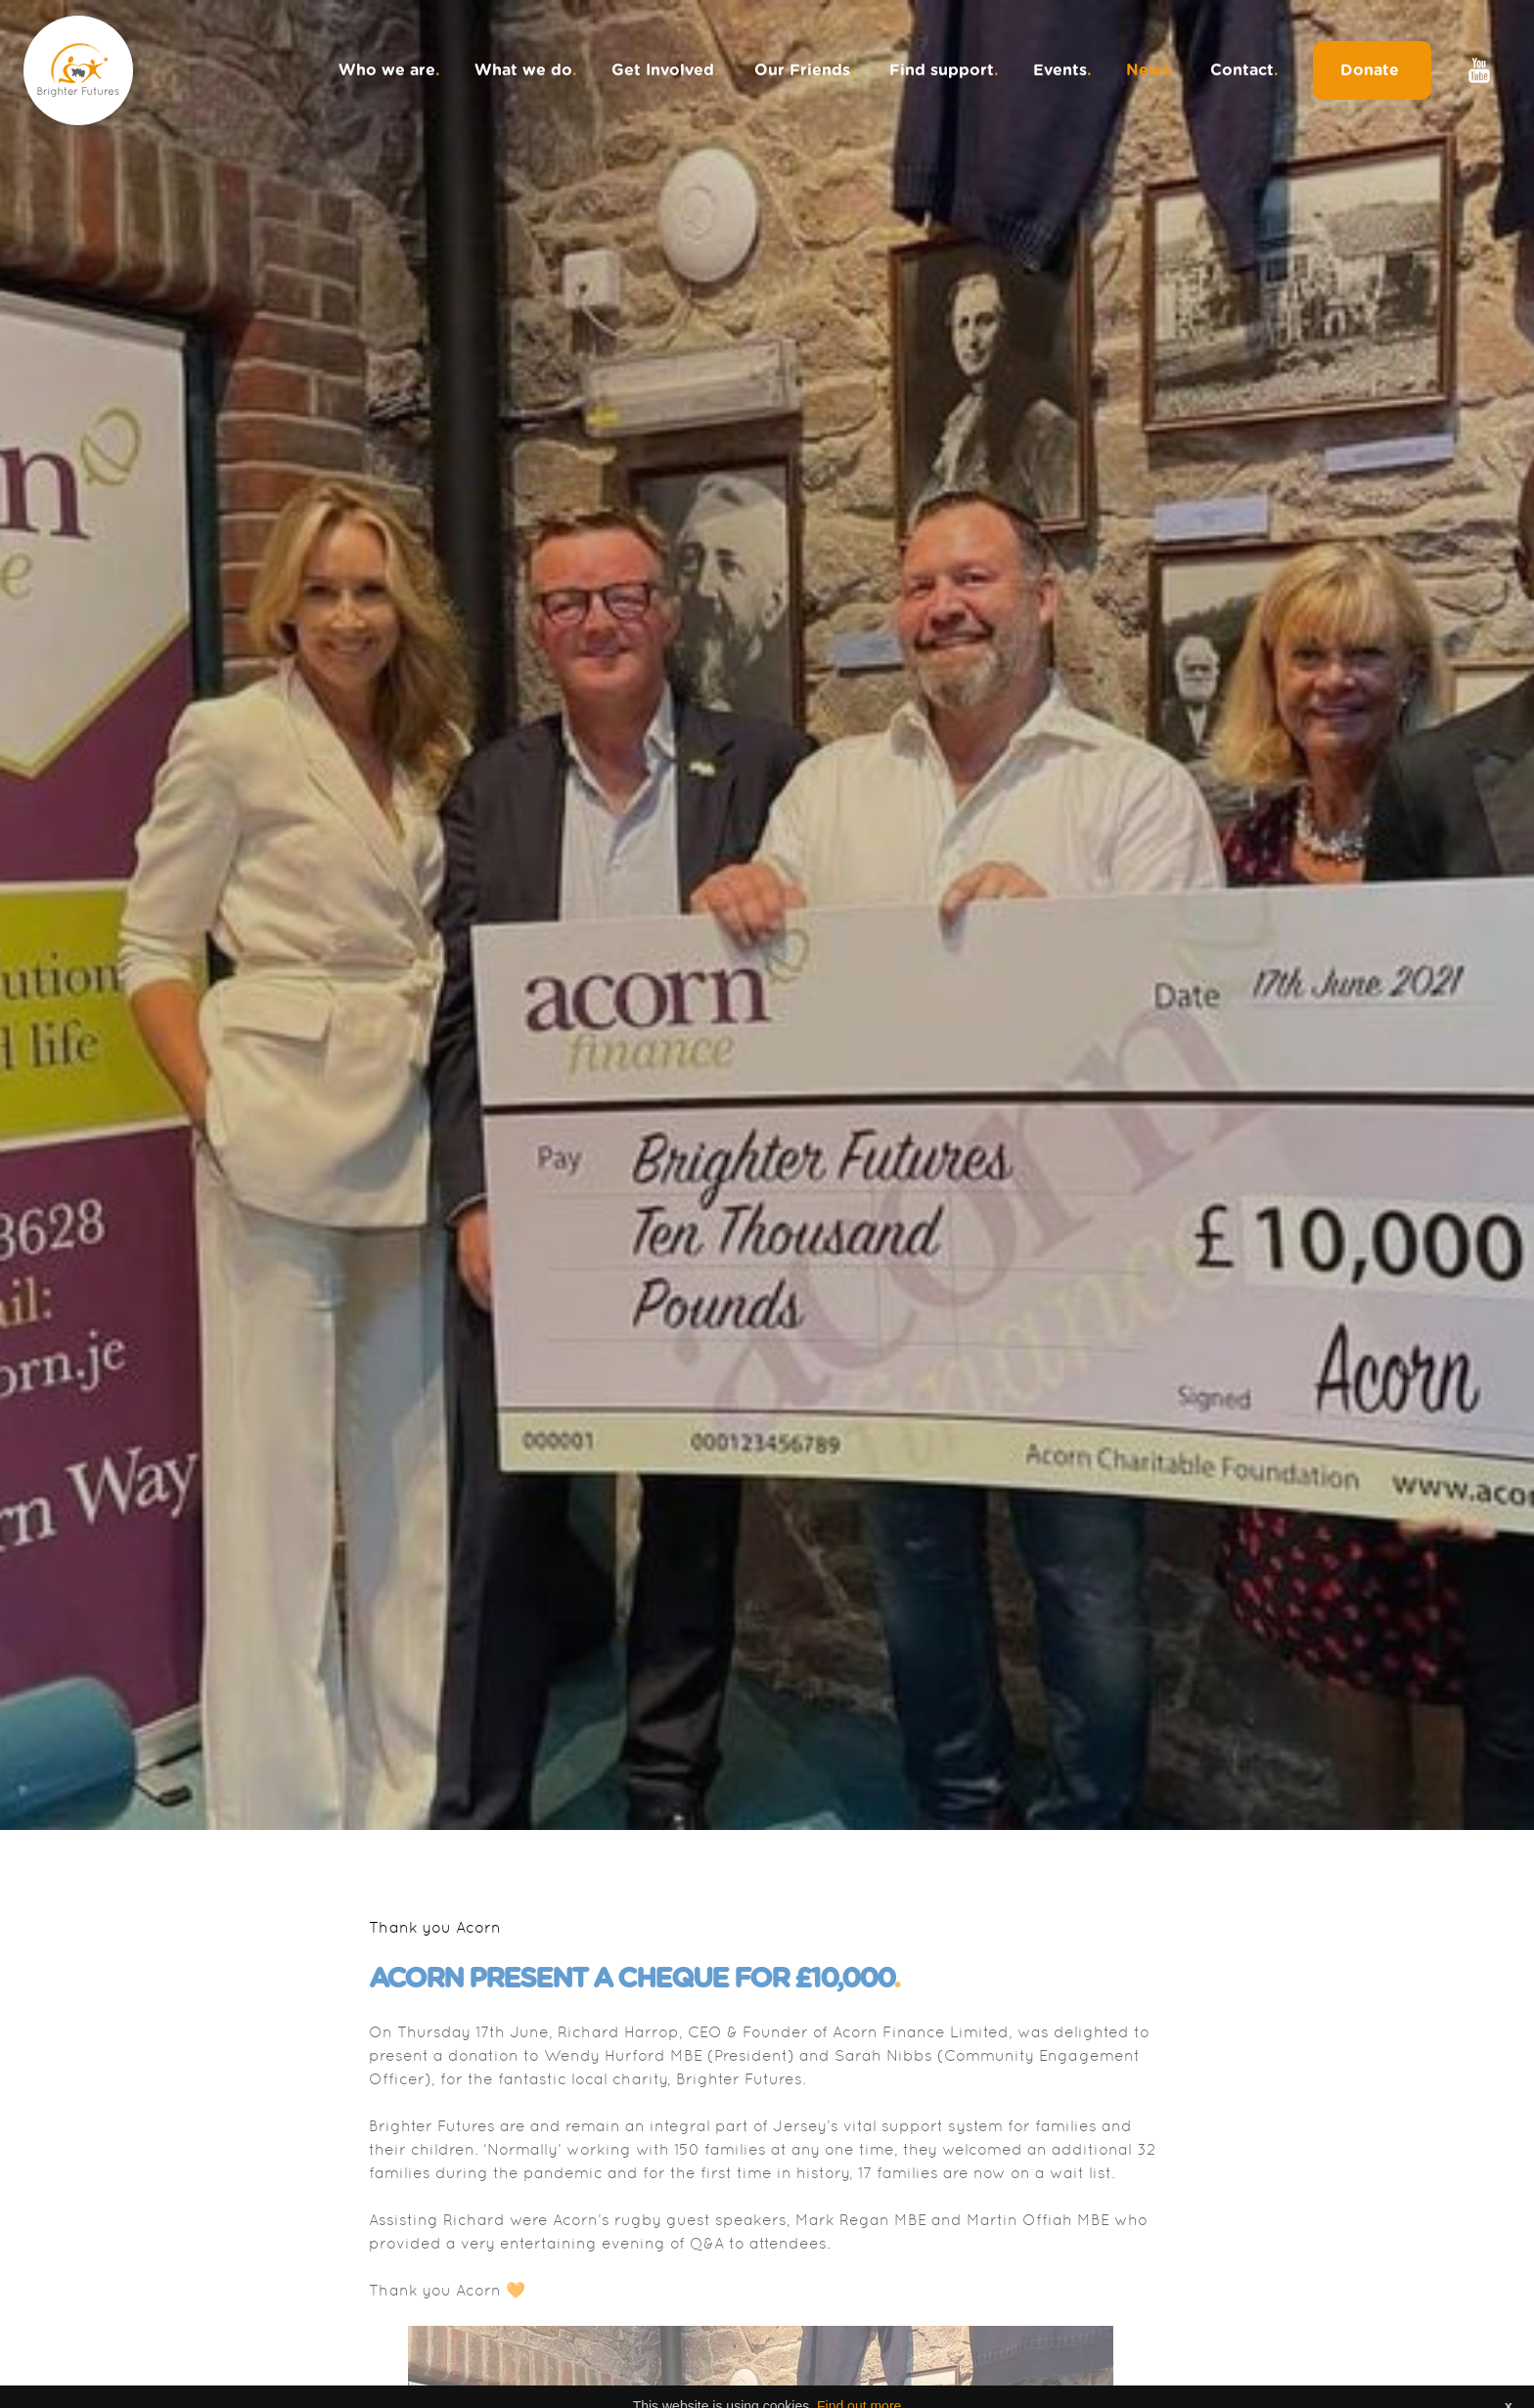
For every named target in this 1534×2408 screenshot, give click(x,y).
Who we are (389, 70)
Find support (944, 70)
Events (1062, 70)
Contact (1244, 70)
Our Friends (804, 70)
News (1150, 70)
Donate (1372, 70)
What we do (525, 70)
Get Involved (665, 70)
